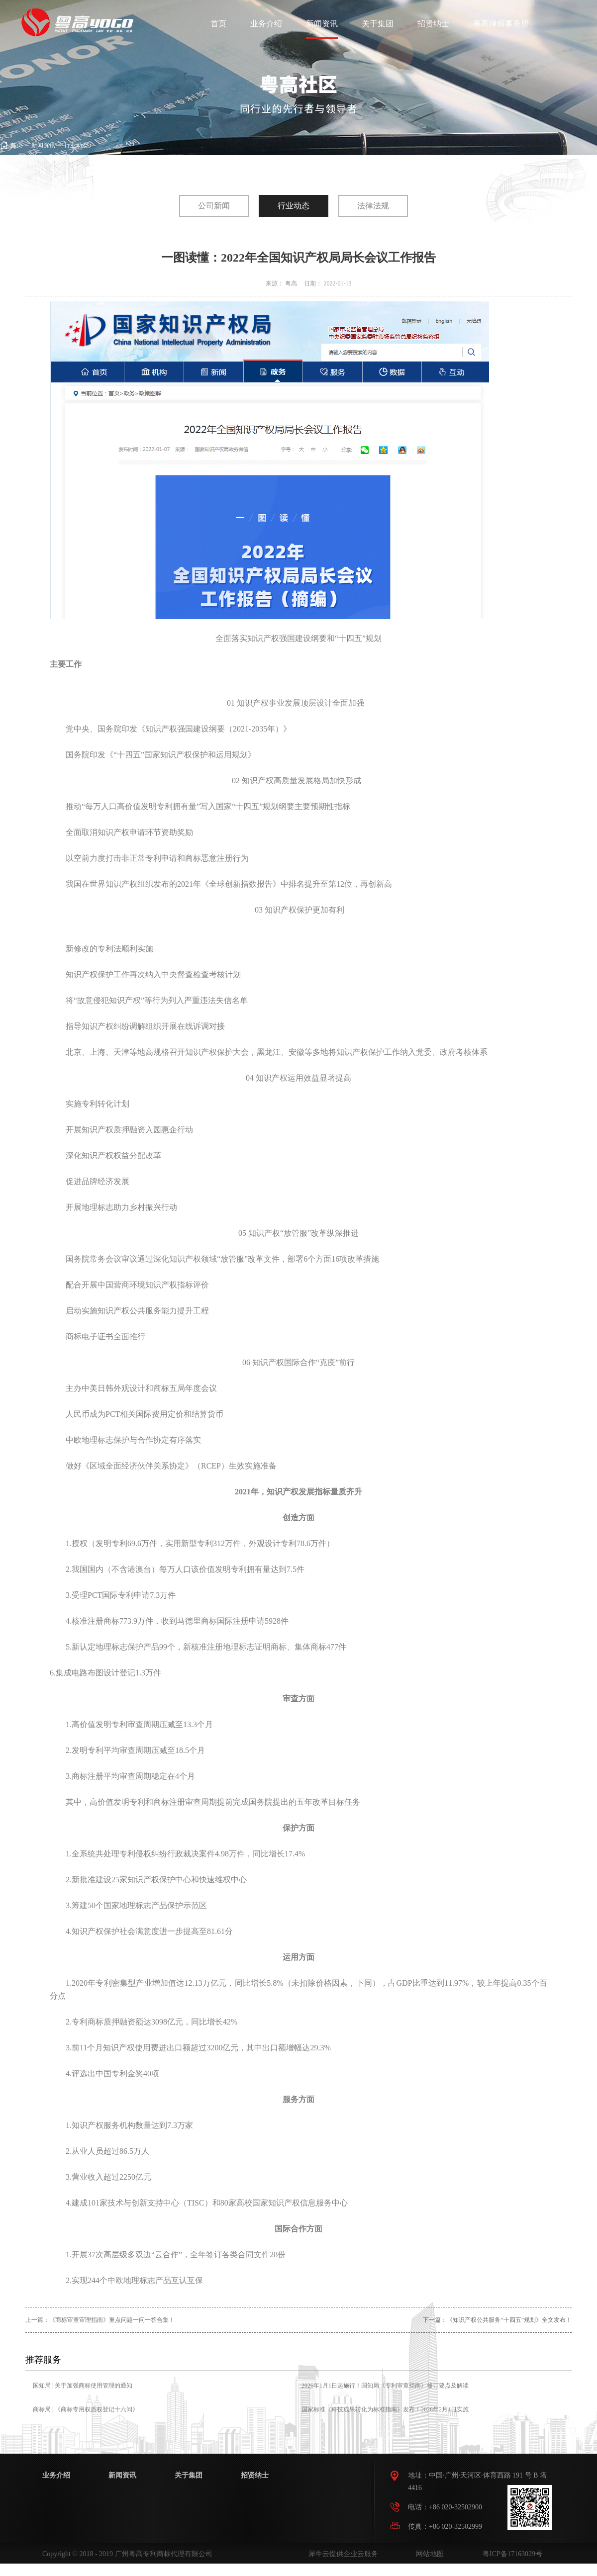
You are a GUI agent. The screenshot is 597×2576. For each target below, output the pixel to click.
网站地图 (428, 2554)
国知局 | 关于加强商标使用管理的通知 (82, 2385)
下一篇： (497, 2319)
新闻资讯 (43, 145)
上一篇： (100, 2319)
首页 (218, 23)
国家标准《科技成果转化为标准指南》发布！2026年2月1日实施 (385, 2409)
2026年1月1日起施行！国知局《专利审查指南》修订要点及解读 (385, 2385)
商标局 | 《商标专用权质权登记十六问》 (85, 2409)
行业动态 (76, 145)
